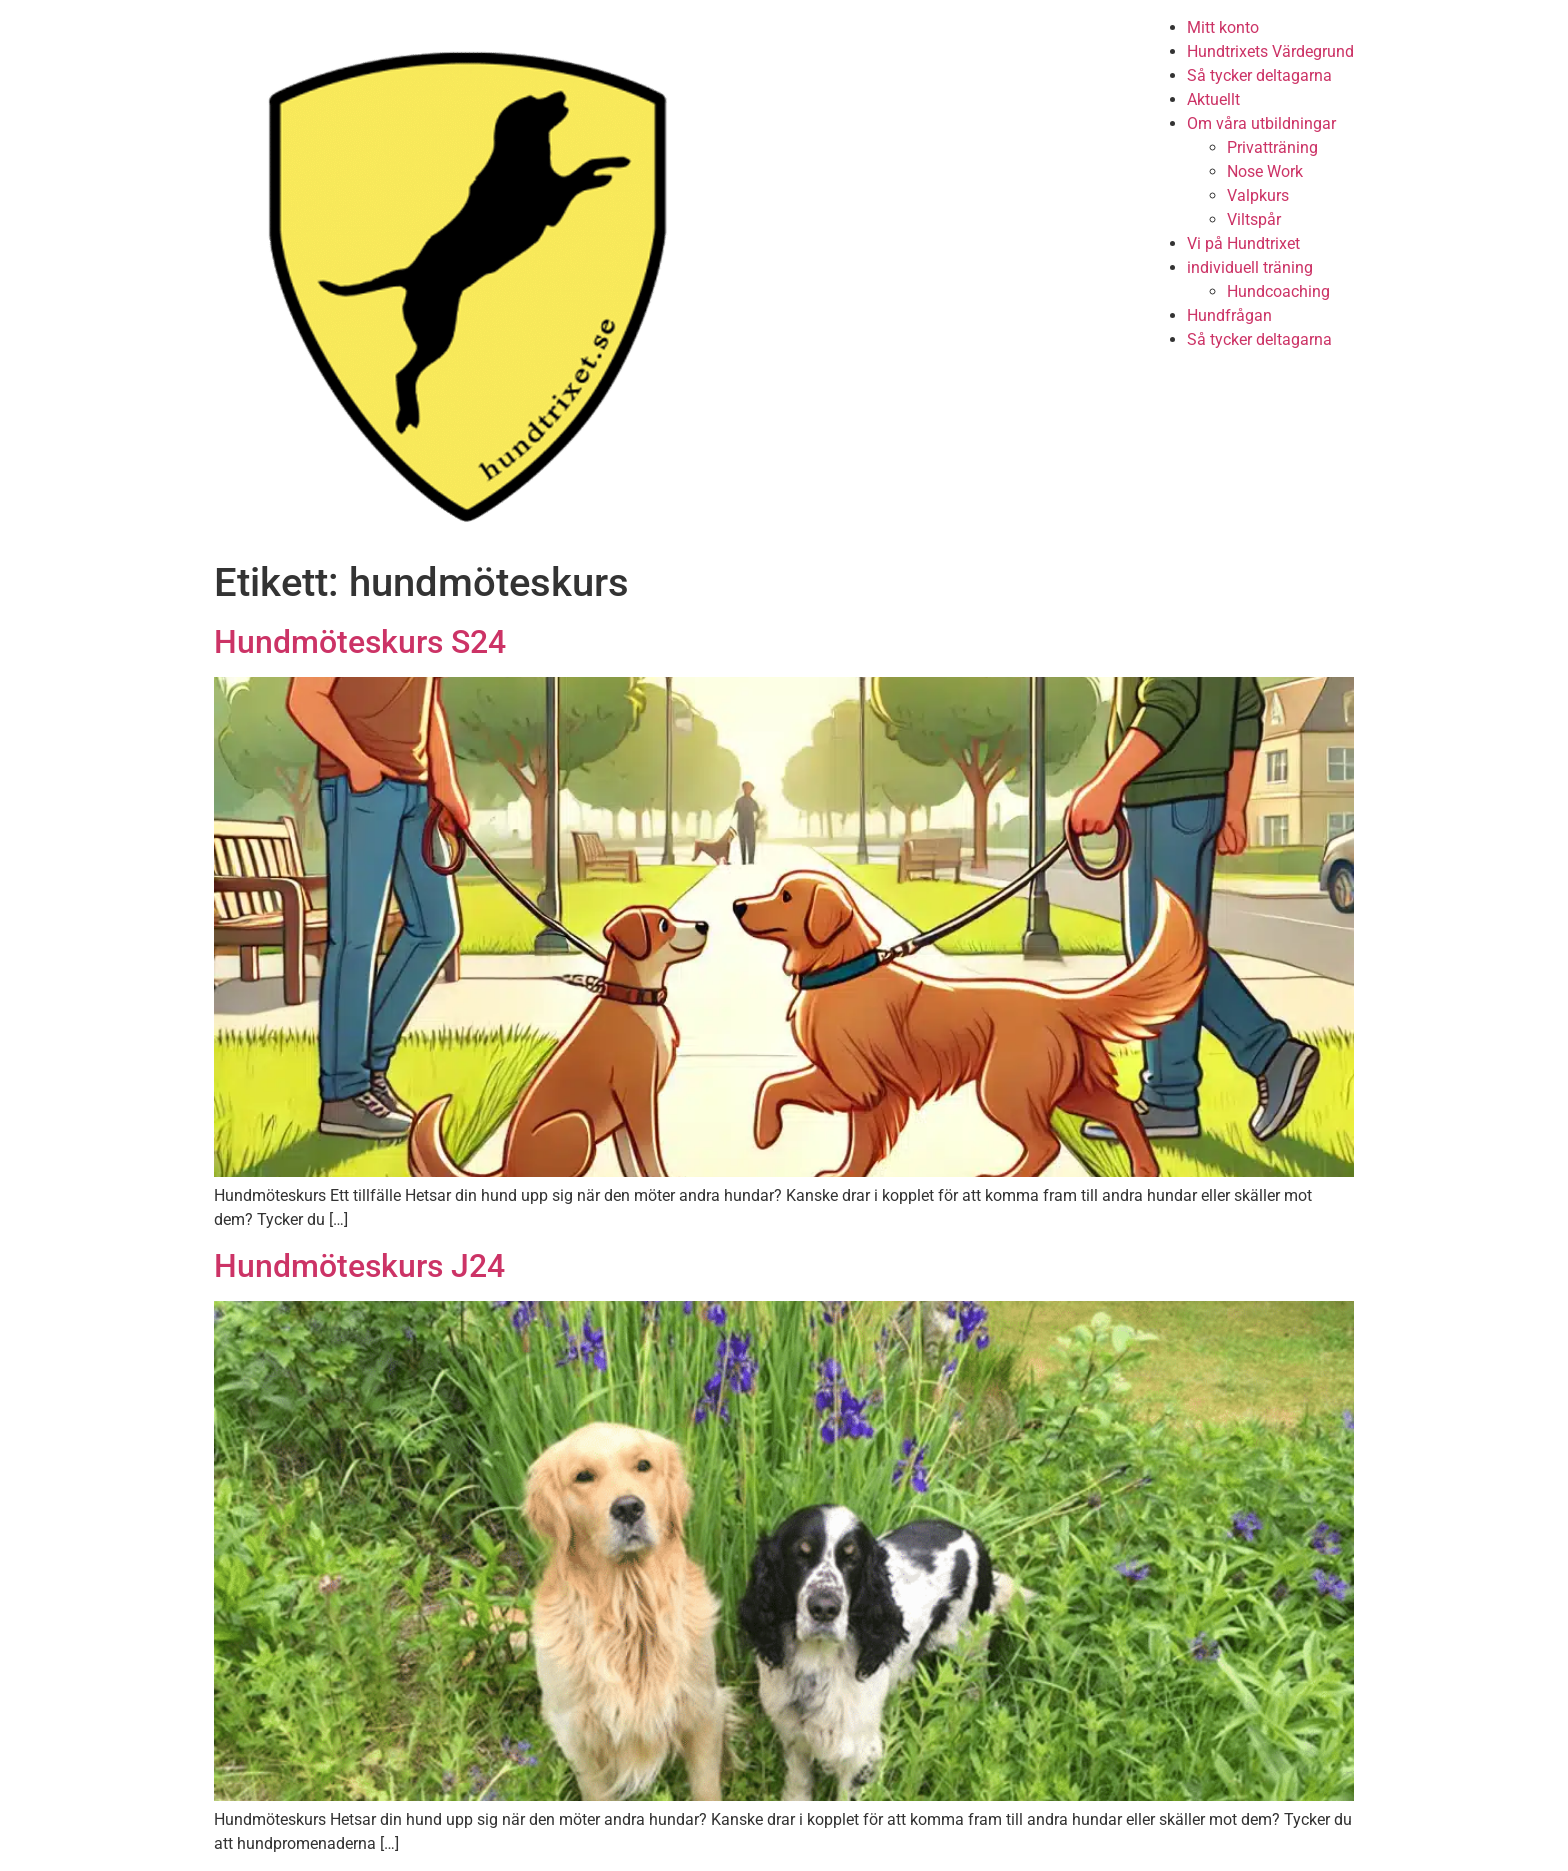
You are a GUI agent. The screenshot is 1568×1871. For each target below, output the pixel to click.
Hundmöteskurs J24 (359, 1266)
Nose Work (1265, 171)
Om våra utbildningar (1261, 123)
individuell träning (1250, 267)
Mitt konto (1223, 27)
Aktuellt (1213, 99)
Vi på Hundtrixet (1243, 243)
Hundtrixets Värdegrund (1270, 51)
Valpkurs (1258, 195)
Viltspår (1254, 219)
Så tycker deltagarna (1259, 75)
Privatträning (1272, 147)
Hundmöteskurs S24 (360, 642)
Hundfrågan (1229, 315)
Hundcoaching (1278, 291)
